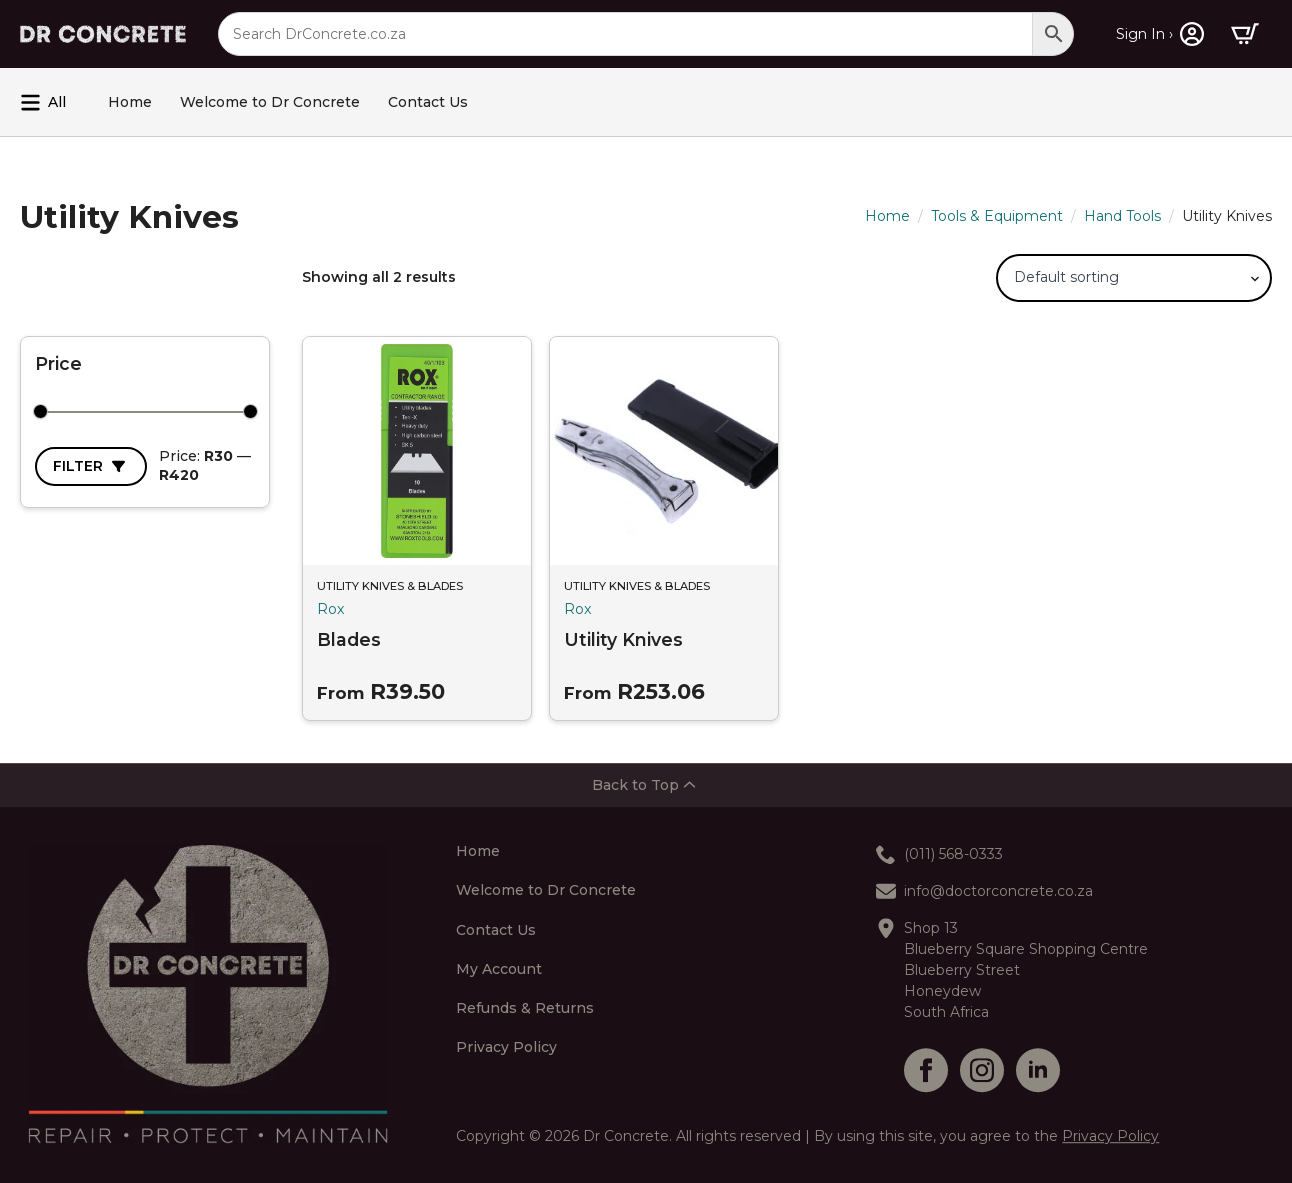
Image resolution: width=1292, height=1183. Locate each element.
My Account (499, 970)
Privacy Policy (506, 1048)
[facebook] (926, 1070)
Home (130, 102)
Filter (78, 466)
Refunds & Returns (525, 1009)
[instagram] (982, 1070)
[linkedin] (1038, 1070)
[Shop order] (1134, 278)
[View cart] (1245, 34)
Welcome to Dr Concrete (270, 102)
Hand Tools (1122, 216)
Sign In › (1144, 34)
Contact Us (428, 102)
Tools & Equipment (997, 216)
